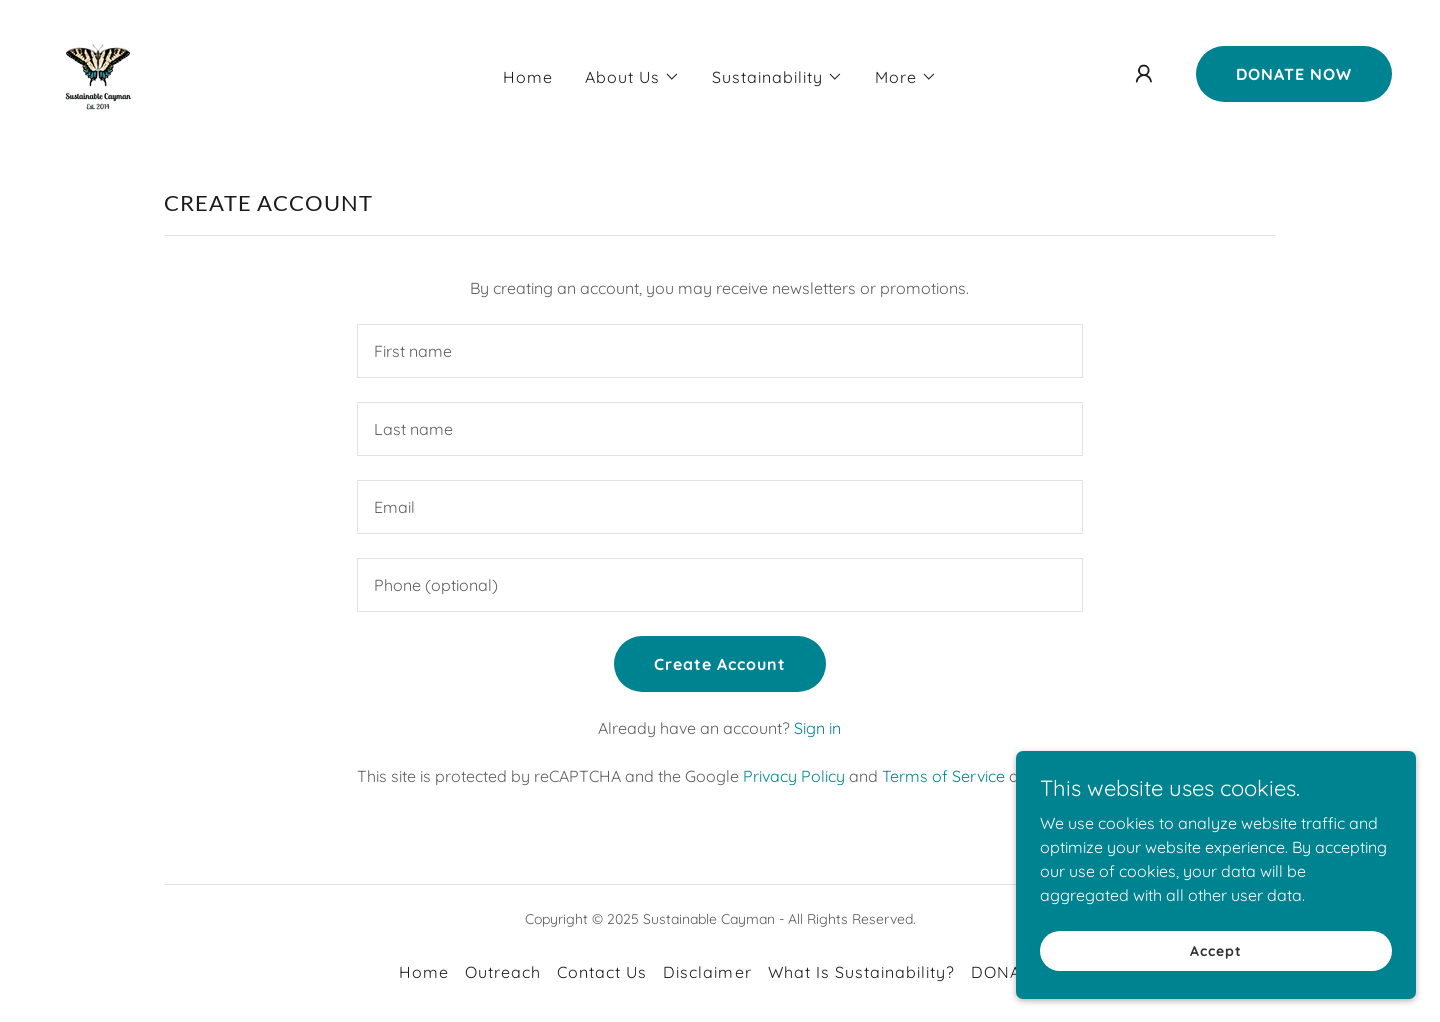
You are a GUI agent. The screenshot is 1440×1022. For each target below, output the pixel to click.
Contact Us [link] (602, 972)
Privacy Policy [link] (794, 776)
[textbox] (719, 351)
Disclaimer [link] (707, 972)
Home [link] (528, 77)
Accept (1215, 950)
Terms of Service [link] (943, 776)
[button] (632, 77)
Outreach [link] (503, 972)
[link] (98, 72)
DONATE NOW (1294, 74)
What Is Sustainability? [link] (861, 972)
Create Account (720, 664)
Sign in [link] (817, 728)
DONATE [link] (1006, 972)
